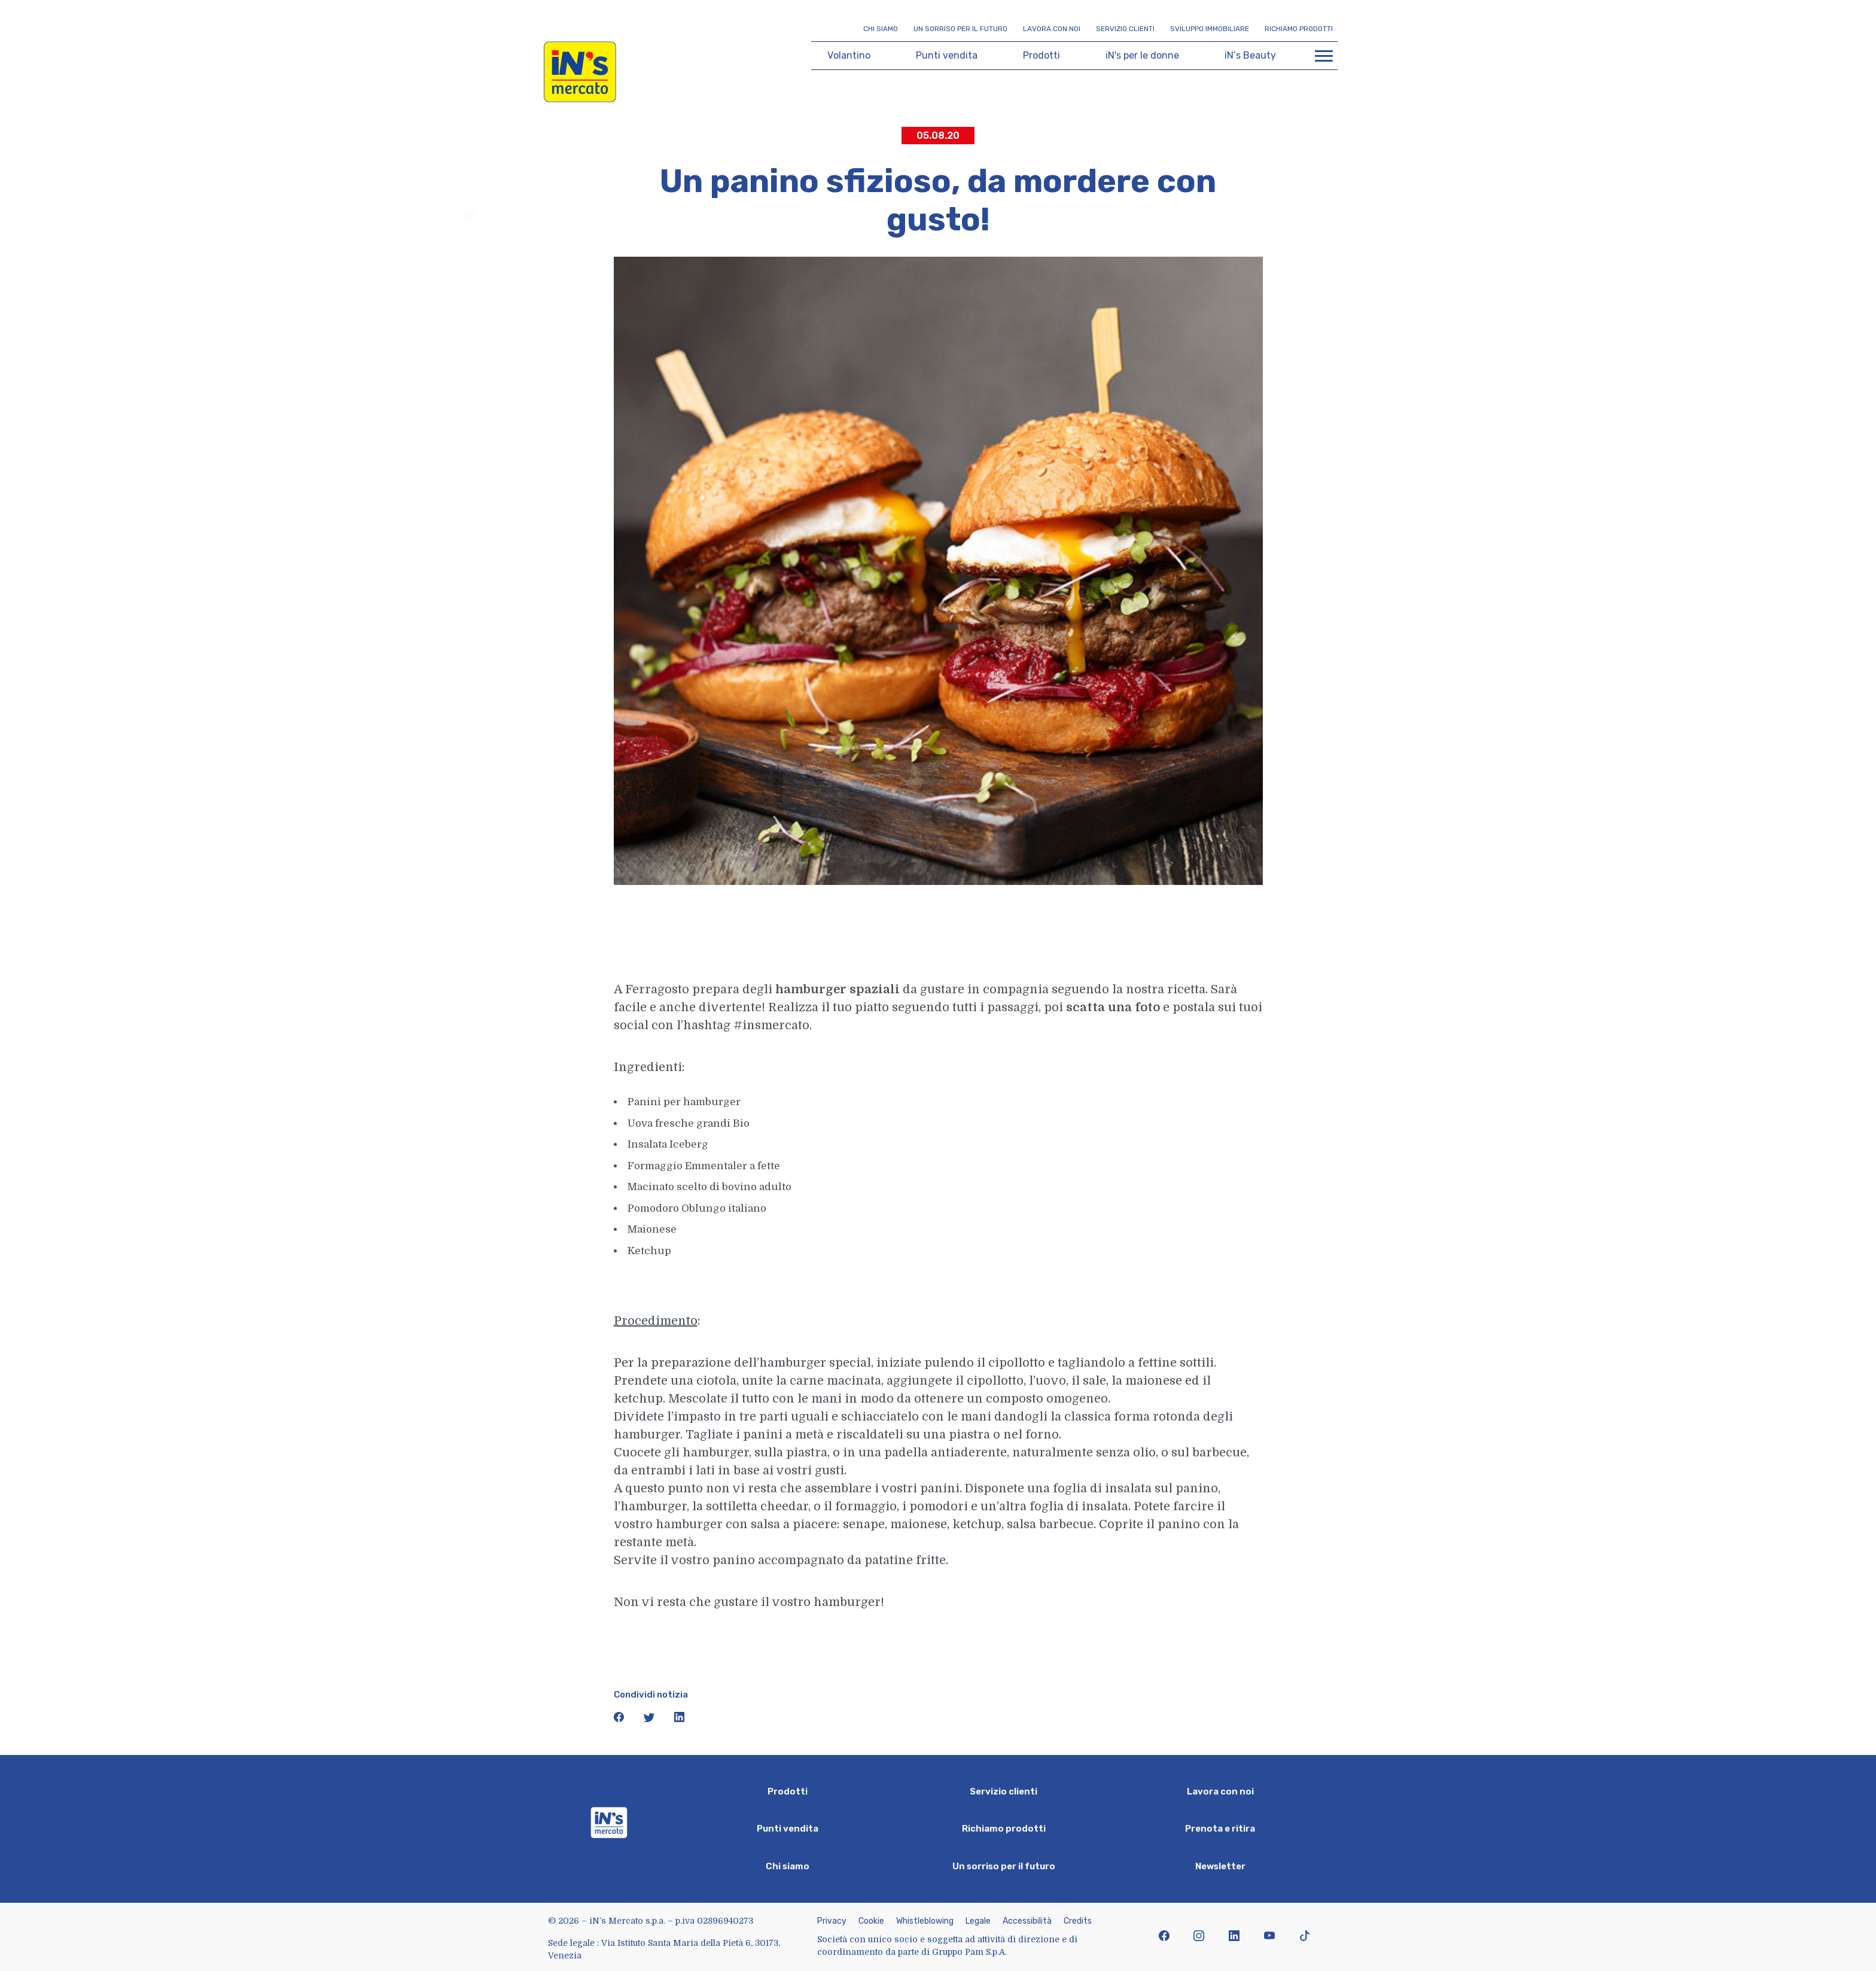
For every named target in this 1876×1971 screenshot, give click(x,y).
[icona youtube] (1269, 1937)
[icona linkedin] (679, 1720)
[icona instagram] (1199, 1937)
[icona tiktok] (1304, 1937)
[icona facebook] (620, 1720)
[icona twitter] (650, 1720)
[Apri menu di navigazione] (1324, 56)
